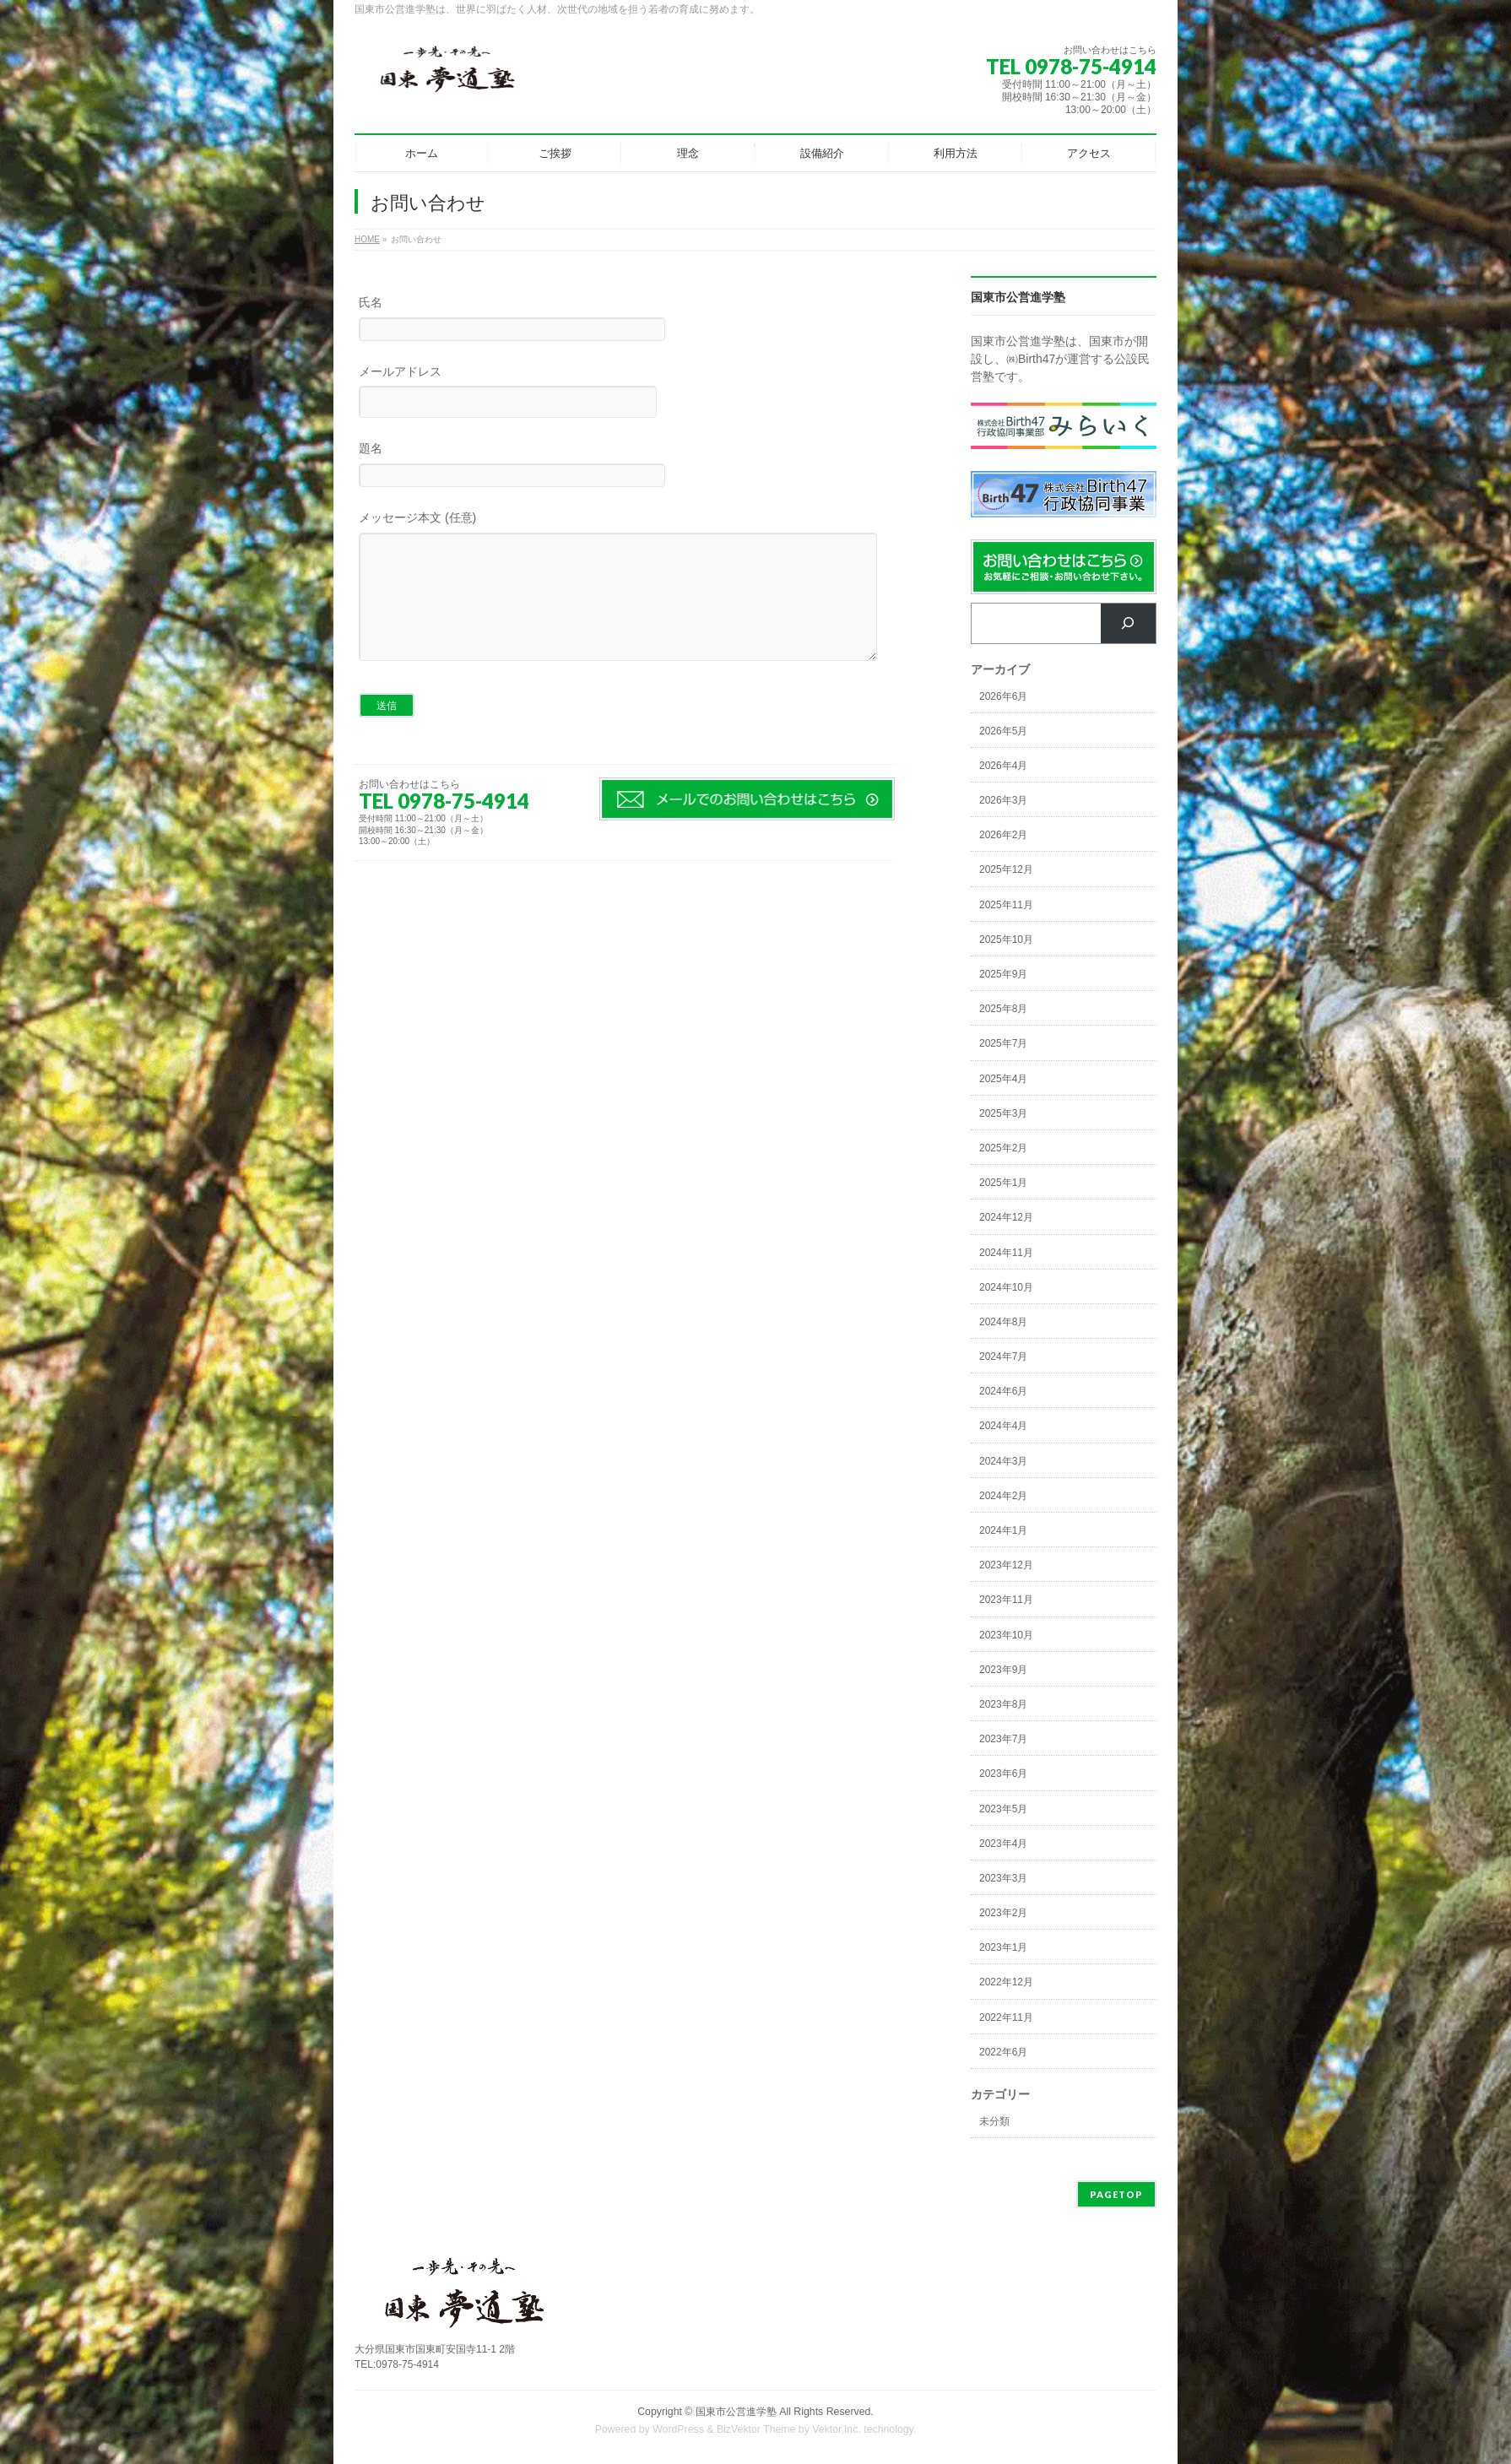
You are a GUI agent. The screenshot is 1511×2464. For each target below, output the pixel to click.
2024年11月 (1006, 1253)
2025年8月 (1003, 1009)
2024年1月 (1003, 1530)
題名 (625, 466)
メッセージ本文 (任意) (625, 604)
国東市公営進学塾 (736, 2412)
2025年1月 (1003, 1183)
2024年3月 (1003, 1461)
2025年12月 (1006, 869)
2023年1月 (1003, 1947)
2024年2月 (1003, 1496)
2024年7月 (1003, 1356)
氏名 (625, 320)
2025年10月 (1006, 939)
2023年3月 (1003, 1878)
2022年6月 (1003, 2052)
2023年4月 (1003, 1843)
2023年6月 (1003, 1773)
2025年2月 (1003, 1148)
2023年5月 (1003, 1809)
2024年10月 (1006, 1287)
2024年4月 (1003, 1426)
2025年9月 (1003, 974)
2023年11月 (1006, 1600)
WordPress (678, 2429)
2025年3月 (1003, 1113)
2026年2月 (1003, 835)
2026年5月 (1003, 731)
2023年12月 (1006, 1565)
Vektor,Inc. (836, 2429)
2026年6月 (1003, 696)
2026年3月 (1003, 800)
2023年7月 (1003, 1739)
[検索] (1128, 623)
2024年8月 (1003, 1322)
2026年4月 (1003, 766)
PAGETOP (1116, 2194)
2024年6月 (1003, 1391)
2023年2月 (1003, 1913)
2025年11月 (1006, 905)
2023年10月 (1006, 1635)
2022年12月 (1006, 1982)
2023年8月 (1003, 1704)
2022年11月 (1006, 2017)
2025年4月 (1003, 1079)
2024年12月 (1006, 1217)
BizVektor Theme (756, 2429)
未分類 (994, 2121)
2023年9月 (1003, 1670)
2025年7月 (1003, 1043)
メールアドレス (625, 394)
